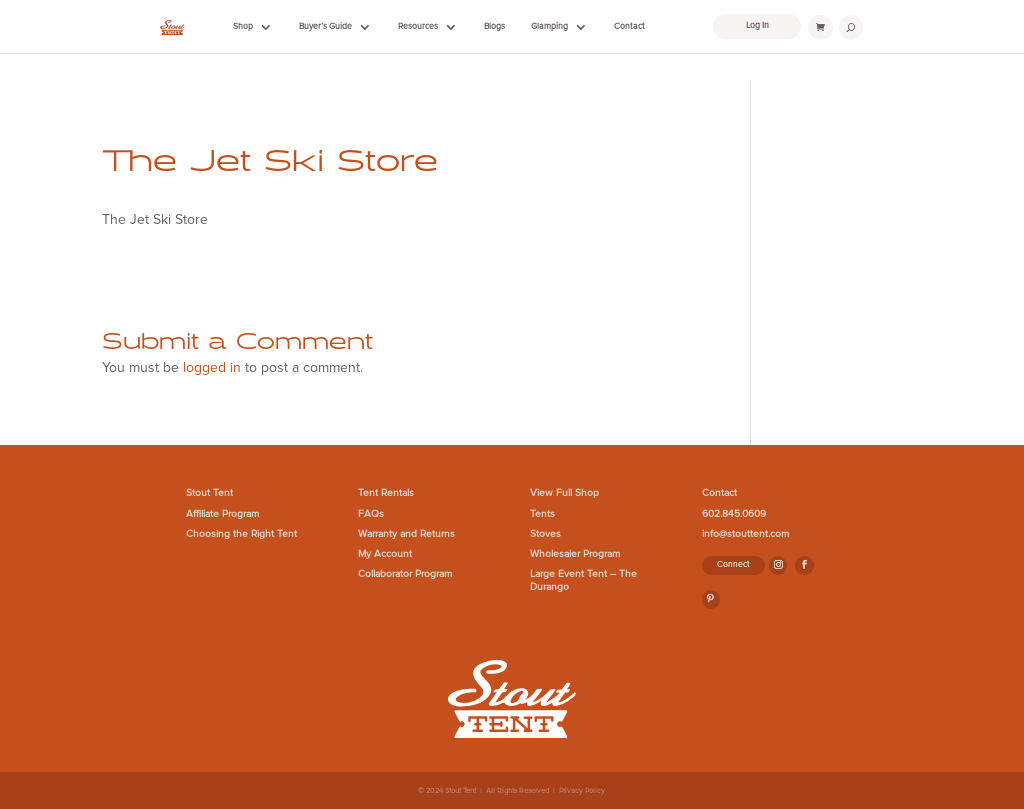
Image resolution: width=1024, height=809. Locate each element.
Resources (418, 26)
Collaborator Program (405, 574)
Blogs (494, 26)
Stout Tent (209, 493)
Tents (542, 514)
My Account (385, 554)
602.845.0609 (734, 514)
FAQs (371, 514)
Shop (243, 26)
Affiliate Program (222, 514)
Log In (757, 25)
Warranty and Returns (406, 534)
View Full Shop (564, 493)
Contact (629, 26)
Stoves (545, 534)
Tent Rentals (386, 493)
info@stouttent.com (745, 534)
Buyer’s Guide (325, 26)
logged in (212, 367)
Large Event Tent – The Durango (583, 580)
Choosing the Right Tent (241, 534)
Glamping (549, 26)
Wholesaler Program (575, 554)
